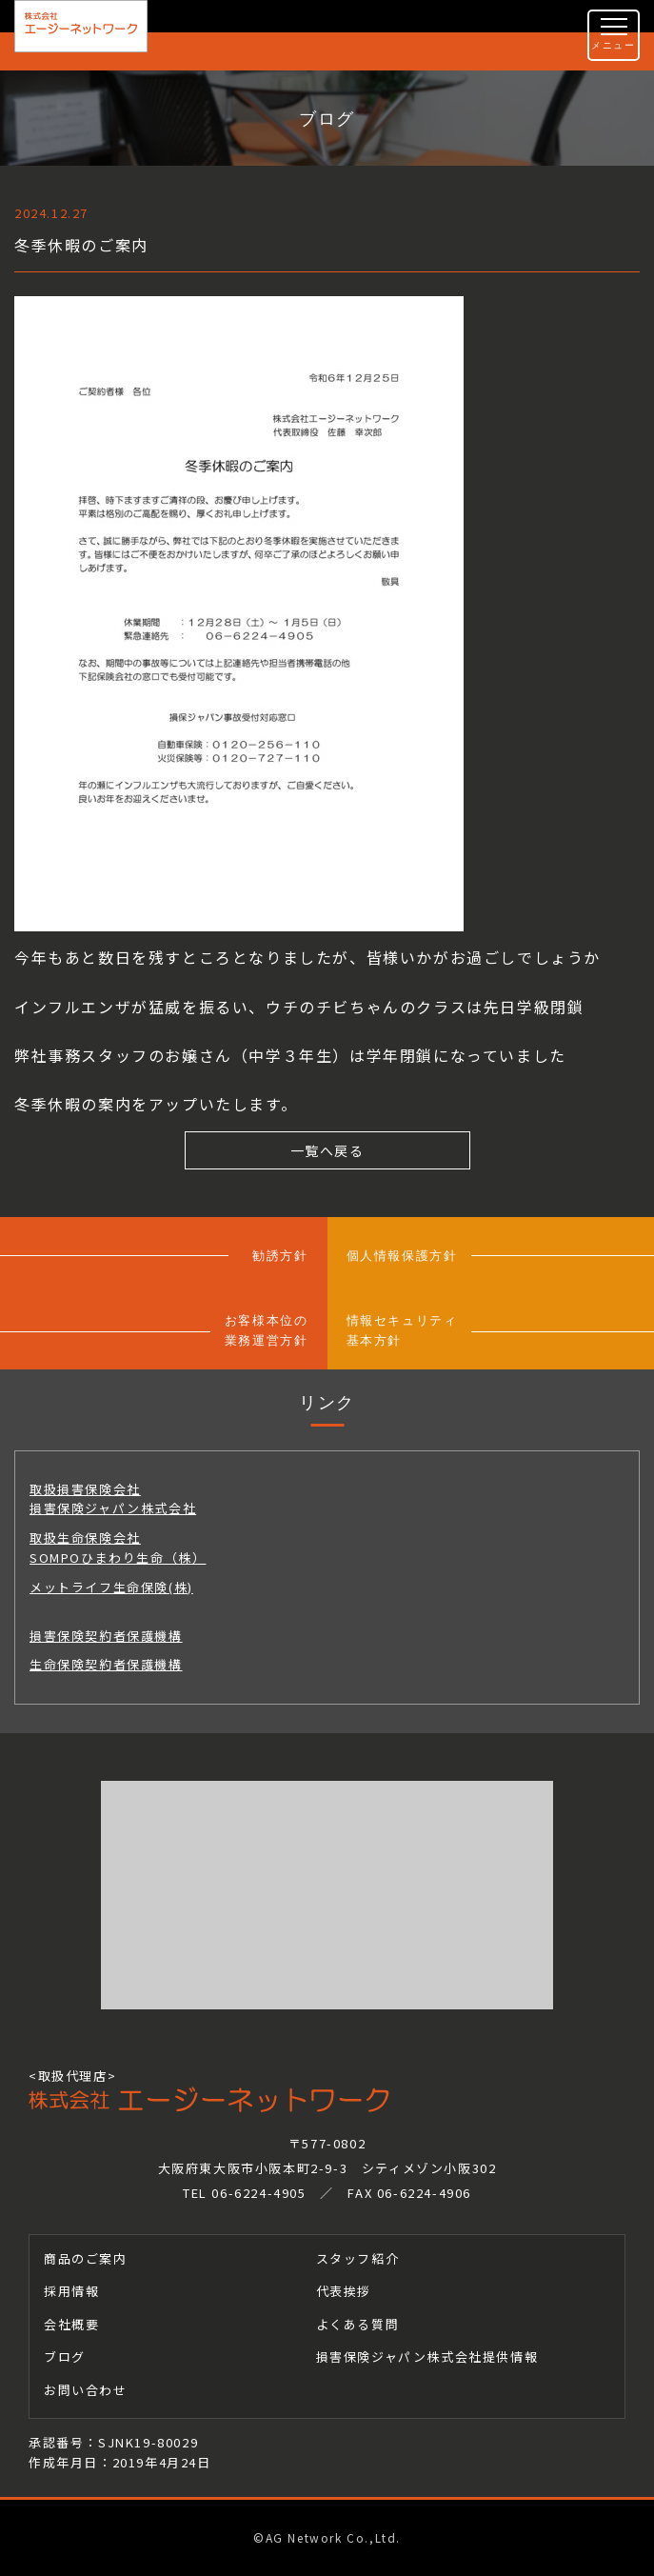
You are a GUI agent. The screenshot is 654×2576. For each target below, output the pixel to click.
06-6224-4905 (258, 2193)
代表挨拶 (343, 2291)
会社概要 (71, 2324)
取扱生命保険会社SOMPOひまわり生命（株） (118, 1547)
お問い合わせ (86, 2390)
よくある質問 (358, 2324)
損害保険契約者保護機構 (106, 1636)
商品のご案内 (86, 2258)
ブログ (65, 2356)
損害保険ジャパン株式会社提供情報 (427, 2356)
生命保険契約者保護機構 (106, 1664)
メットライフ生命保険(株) (111, 1587)
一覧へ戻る (327, 1150)
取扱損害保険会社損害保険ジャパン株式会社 (113, 1499)
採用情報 (71, 2291)
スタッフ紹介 (358, 2258)
